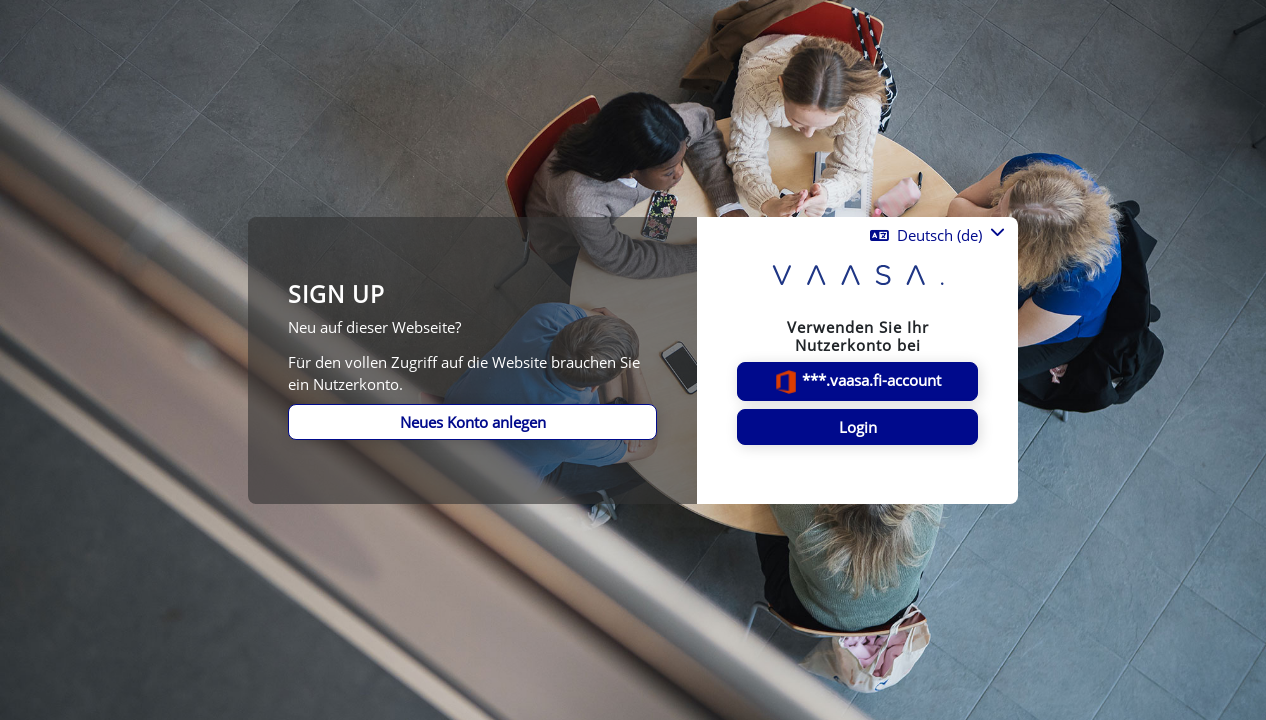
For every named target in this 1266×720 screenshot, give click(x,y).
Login (858, 427)
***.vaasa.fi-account (857, 382)
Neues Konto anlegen (473, 422)
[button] (937, 235)
